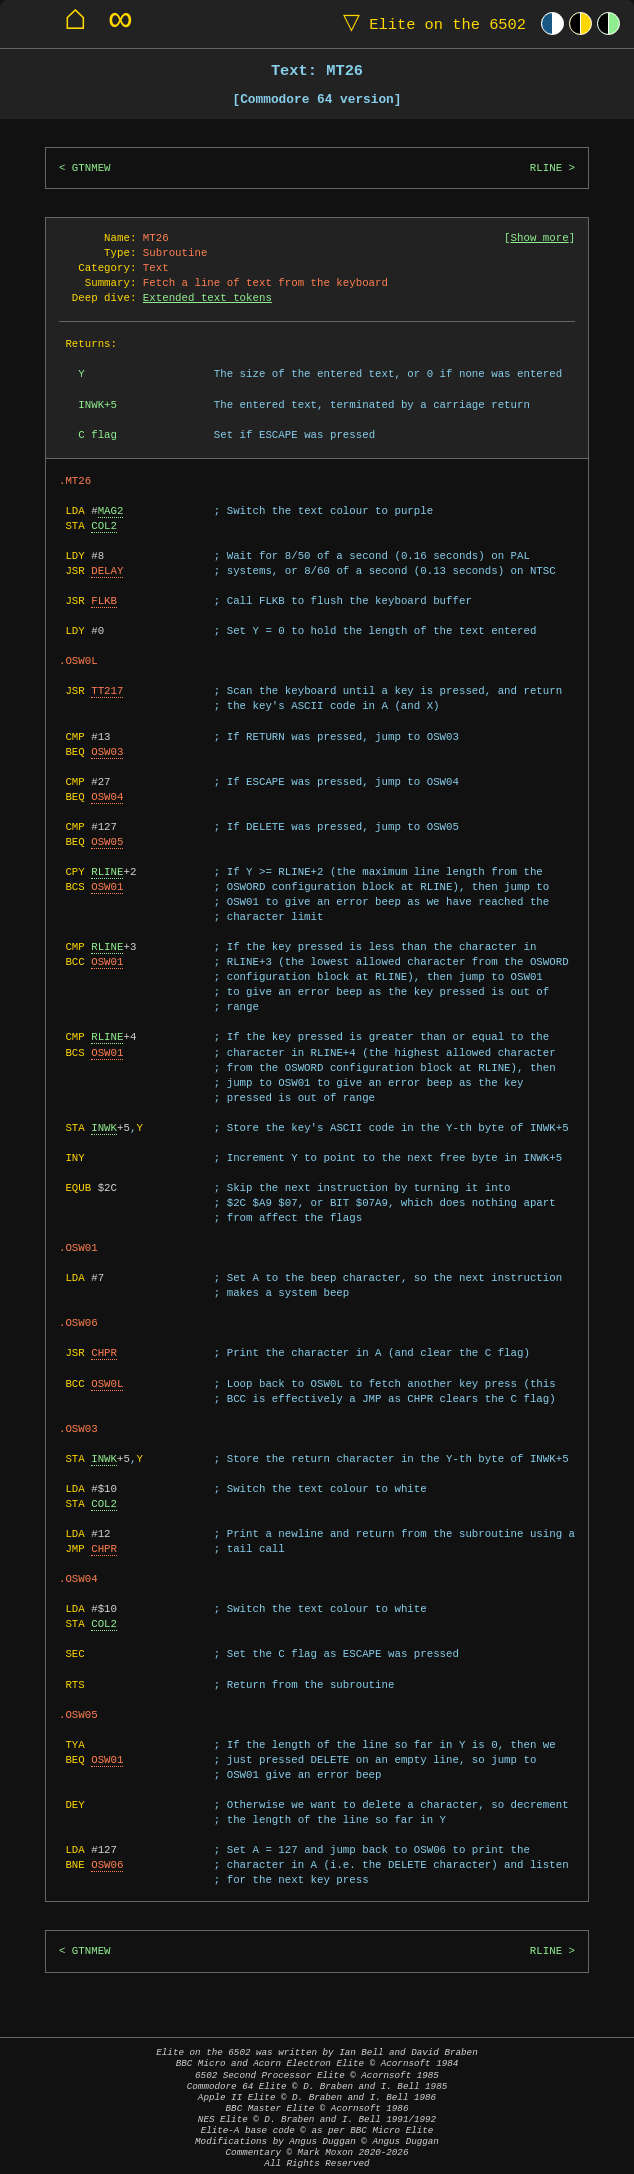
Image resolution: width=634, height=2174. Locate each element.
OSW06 (107, 1865)
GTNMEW (91, 168)
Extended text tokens (207, 298)
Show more (540, 238)
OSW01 (107, 887)
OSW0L (107, 1384)
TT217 (107, 691)
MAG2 (111, 511)
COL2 (104, 526)
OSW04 (107, 797)
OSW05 (107, 842)
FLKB (104, 601)
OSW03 (107, 752)
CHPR (104, 1353)
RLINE (546, 168)
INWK (104, 1128)
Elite (430, 23)
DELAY (107, 571)
